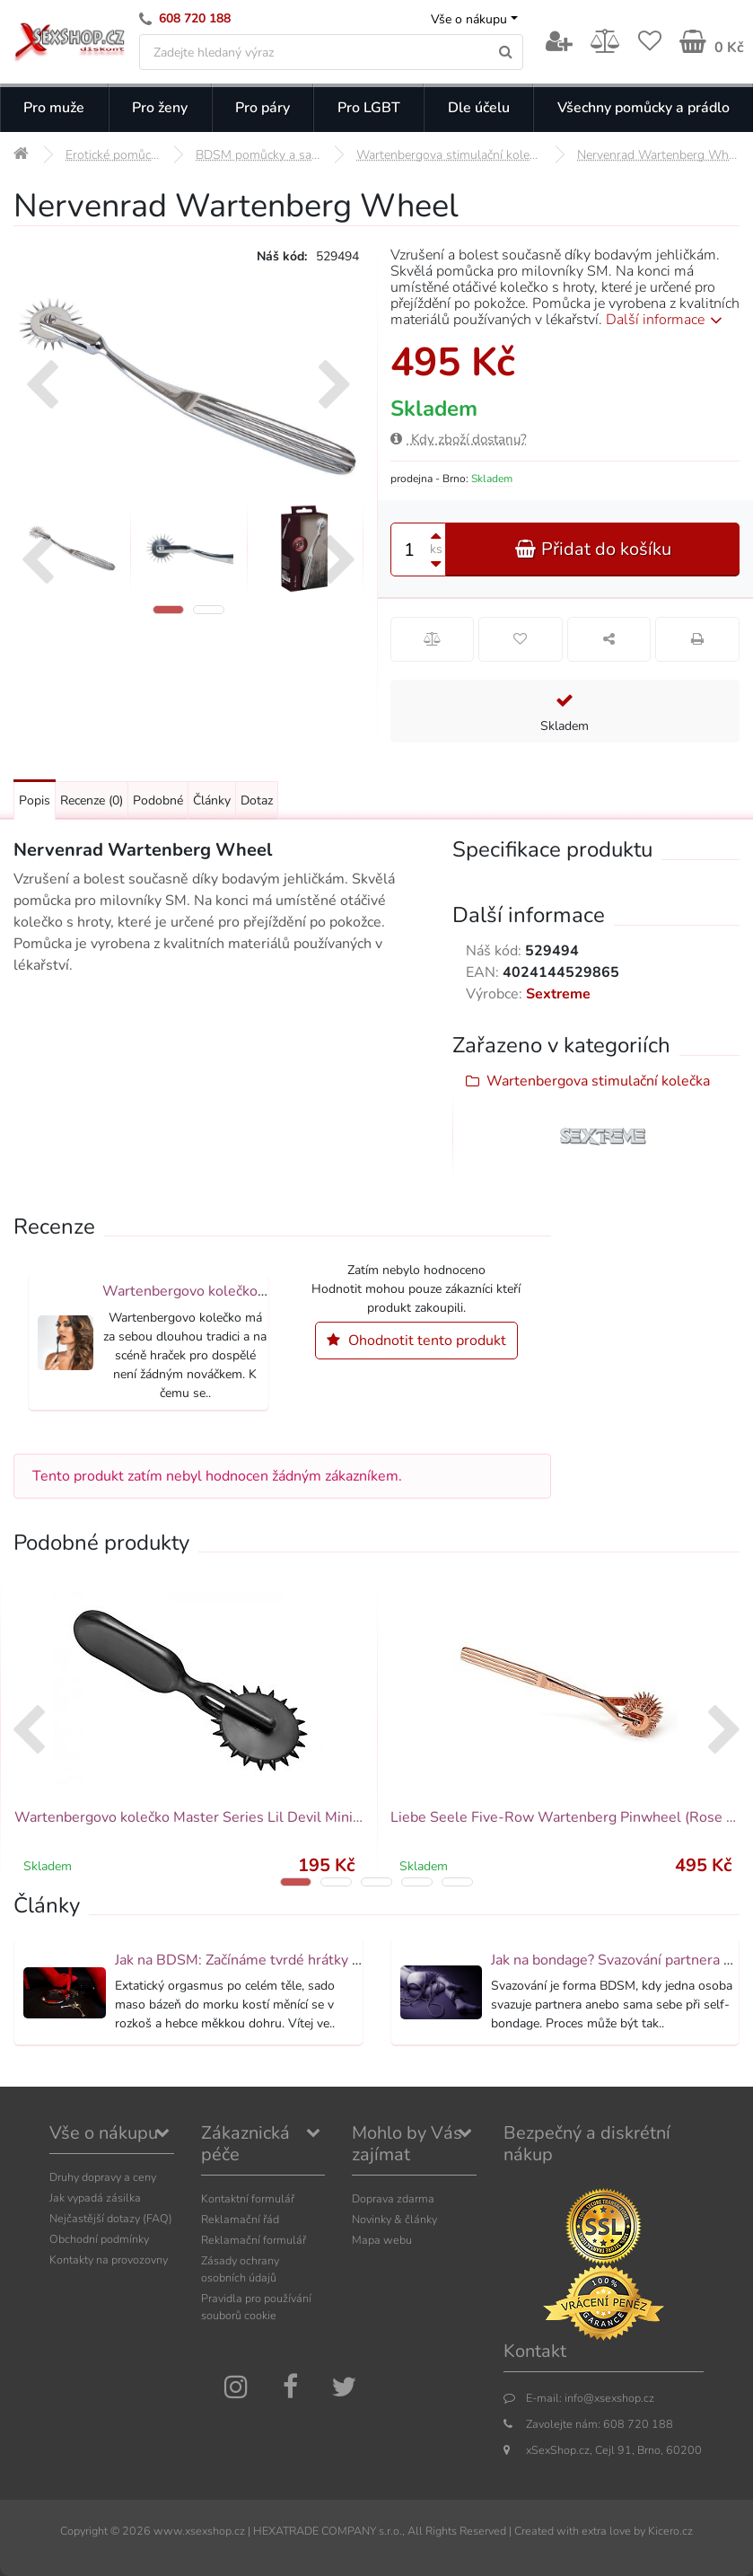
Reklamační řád (240, 2219)
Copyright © (89, 2530)
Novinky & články (394, 2219)
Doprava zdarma (393, 2198)
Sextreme (558, 994)
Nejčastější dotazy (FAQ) (110, 2218)
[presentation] (41, 387)
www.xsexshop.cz (199, 2530)
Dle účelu (479, 108)
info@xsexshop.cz (609, 2397)
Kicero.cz (670, 2530)
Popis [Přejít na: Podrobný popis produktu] (34, 800)
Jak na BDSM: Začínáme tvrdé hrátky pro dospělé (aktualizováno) (322, 1960)
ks (436, 549)
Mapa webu (382, 2239)
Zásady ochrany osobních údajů (240, 2269)
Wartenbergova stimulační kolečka (598, 1081)
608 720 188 (195, 18)
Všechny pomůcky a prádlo (643, 108)
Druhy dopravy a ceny (102, 2177)
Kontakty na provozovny (108, 2259)
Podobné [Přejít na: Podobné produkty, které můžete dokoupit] (158, 800)
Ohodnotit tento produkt (416, 1340)
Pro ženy (160, 108)
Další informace (667, 320)
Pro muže (53, 108)
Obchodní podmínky (99, 2238)
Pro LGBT (368, 108)
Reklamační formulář (253, 2239)
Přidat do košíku (592, 549)
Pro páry (262, 108)
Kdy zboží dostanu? (458, 439)
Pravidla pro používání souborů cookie (256, 2306)
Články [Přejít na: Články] (212, 800)
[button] (168, 609)
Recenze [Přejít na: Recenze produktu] (91, 800)
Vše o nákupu (469, 19)
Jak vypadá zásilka (95, 2197)
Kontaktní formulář (247, 2198)
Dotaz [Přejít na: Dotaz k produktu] (257, 800)
